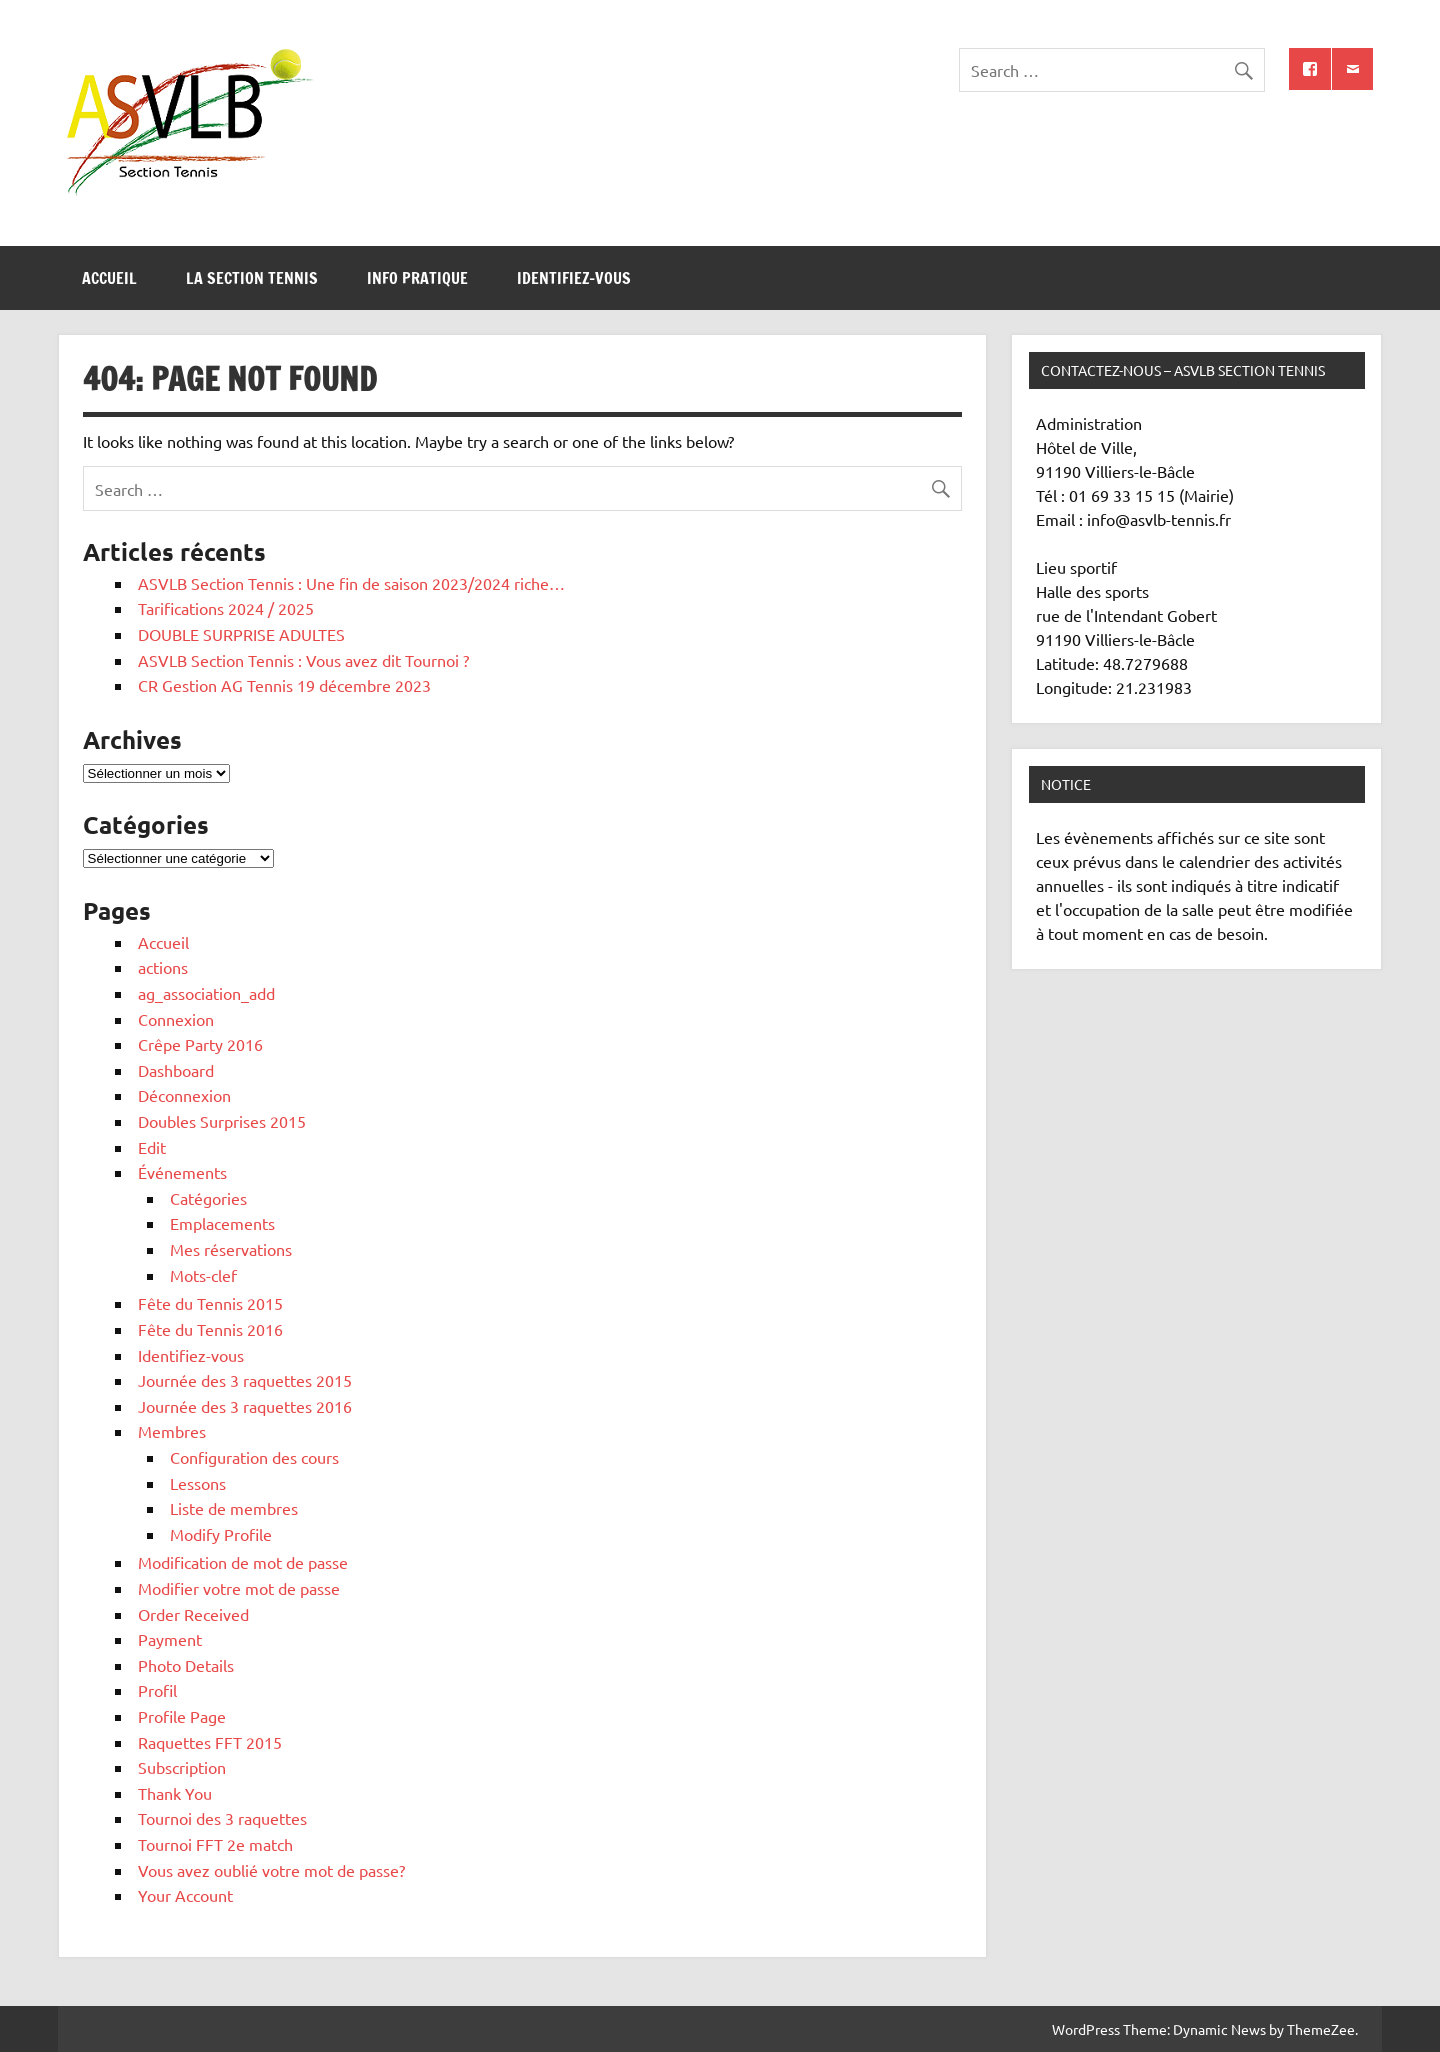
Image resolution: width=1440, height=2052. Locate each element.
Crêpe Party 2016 (200, 1044)
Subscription (182, 1767)
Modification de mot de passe (243, 1562)
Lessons (198, 1483)
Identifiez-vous (574, 278)
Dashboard (176, 1070)
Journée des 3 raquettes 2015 (245, 1380)
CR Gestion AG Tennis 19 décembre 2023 (284, 685)
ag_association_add (206, 993)
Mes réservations (231, 1249)
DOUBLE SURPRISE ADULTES (241, 634)
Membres (172, 1431)
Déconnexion (184, 1095)
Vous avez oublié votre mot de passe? (271, 1870)
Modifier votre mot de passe (239, 1588)
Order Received (193, 1614)
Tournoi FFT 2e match (215, 1844)
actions (163, 967)
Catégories (208, 1198)
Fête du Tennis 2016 (210, 1329)
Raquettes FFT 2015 (210, 1742)
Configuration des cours (254, 1457)
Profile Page (182, 1716)
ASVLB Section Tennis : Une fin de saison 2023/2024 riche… (351, 583)
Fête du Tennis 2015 (210, 1303)
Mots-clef (203, 1275)
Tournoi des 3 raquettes (222, 1818)
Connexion (176, 1019)
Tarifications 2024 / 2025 (226, 608)
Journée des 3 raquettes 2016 (245, 1406)
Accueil (109, 278)
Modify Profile (221, 1534)
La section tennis (252, 278)
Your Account (185, 1895)
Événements (182, 1172)
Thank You (175, 1793)
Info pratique (417, 278)
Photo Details (186, 1665)
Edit (152, 1147)
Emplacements (222, 1223)
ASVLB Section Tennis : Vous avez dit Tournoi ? (303, 660)
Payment (170, 1639)
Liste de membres (234, 1508)
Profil (157, 1690)
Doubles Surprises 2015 (222, 1121)
